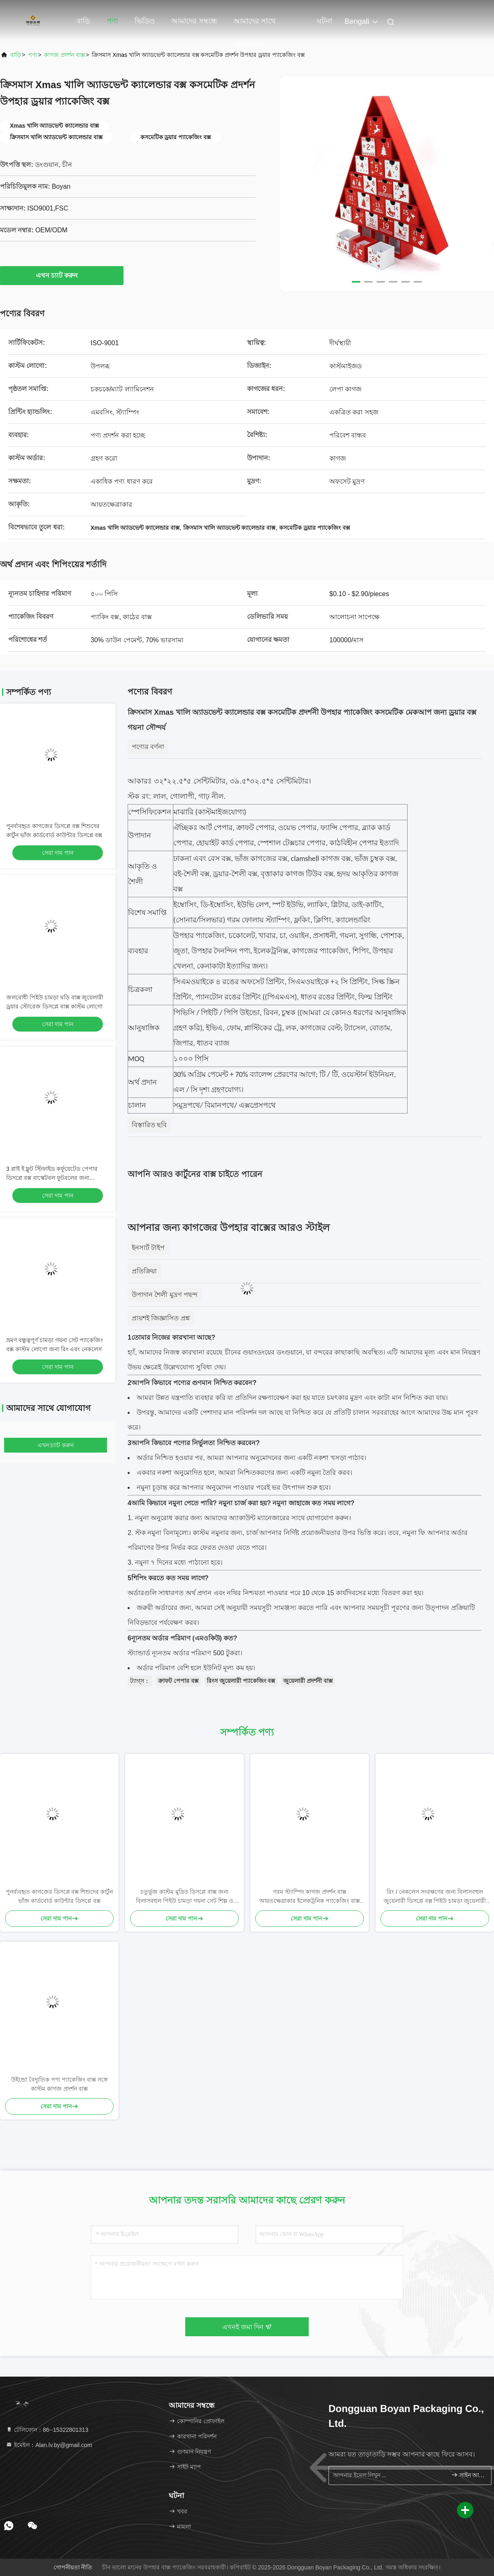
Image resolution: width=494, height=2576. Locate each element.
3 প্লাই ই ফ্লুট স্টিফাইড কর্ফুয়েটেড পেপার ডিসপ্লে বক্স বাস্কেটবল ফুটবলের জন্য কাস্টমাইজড (52, 1177)
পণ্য (112, 21)
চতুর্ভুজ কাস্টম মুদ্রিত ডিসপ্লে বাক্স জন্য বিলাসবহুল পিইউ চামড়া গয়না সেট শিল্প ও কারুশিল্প (184, 1896)
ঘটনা (324, 21)
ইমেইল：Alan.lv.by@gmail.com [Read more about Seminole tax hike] (49, 2445)
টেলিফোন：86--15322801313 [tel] (47, 2429)
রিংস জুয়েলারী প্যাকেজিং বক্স (241, 1681)
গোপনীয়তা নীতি (73, 2567)
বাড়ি (83, 21)
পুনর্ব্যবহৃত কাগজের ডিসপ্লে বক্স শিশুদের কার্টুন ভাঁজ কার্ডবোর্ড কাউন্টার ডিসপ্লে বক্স (59, 1896)
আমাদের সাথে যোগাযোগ (254, 25)
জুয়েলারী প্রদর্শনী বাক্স (308, 1681)
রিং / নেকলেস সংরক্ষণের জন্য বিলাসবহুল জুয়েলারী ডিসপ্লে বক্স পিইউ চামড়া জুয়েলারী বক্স (435, 1896)
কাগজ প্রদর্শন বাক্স (64, 54)
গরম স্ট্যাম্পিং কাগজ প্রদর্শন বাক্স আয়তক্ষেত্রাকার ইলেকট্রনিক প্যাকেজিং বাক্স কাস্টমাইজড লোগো (309, 1896)
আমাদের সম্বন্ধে (194, 21)
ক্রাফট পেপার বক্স (178, 1681)
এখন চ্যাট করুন (62, 275)
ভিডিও (145, 21)
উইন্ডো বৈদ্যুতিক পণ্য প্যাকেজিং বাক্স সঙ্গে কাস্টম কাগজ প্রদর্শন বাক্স (59, 2084)
